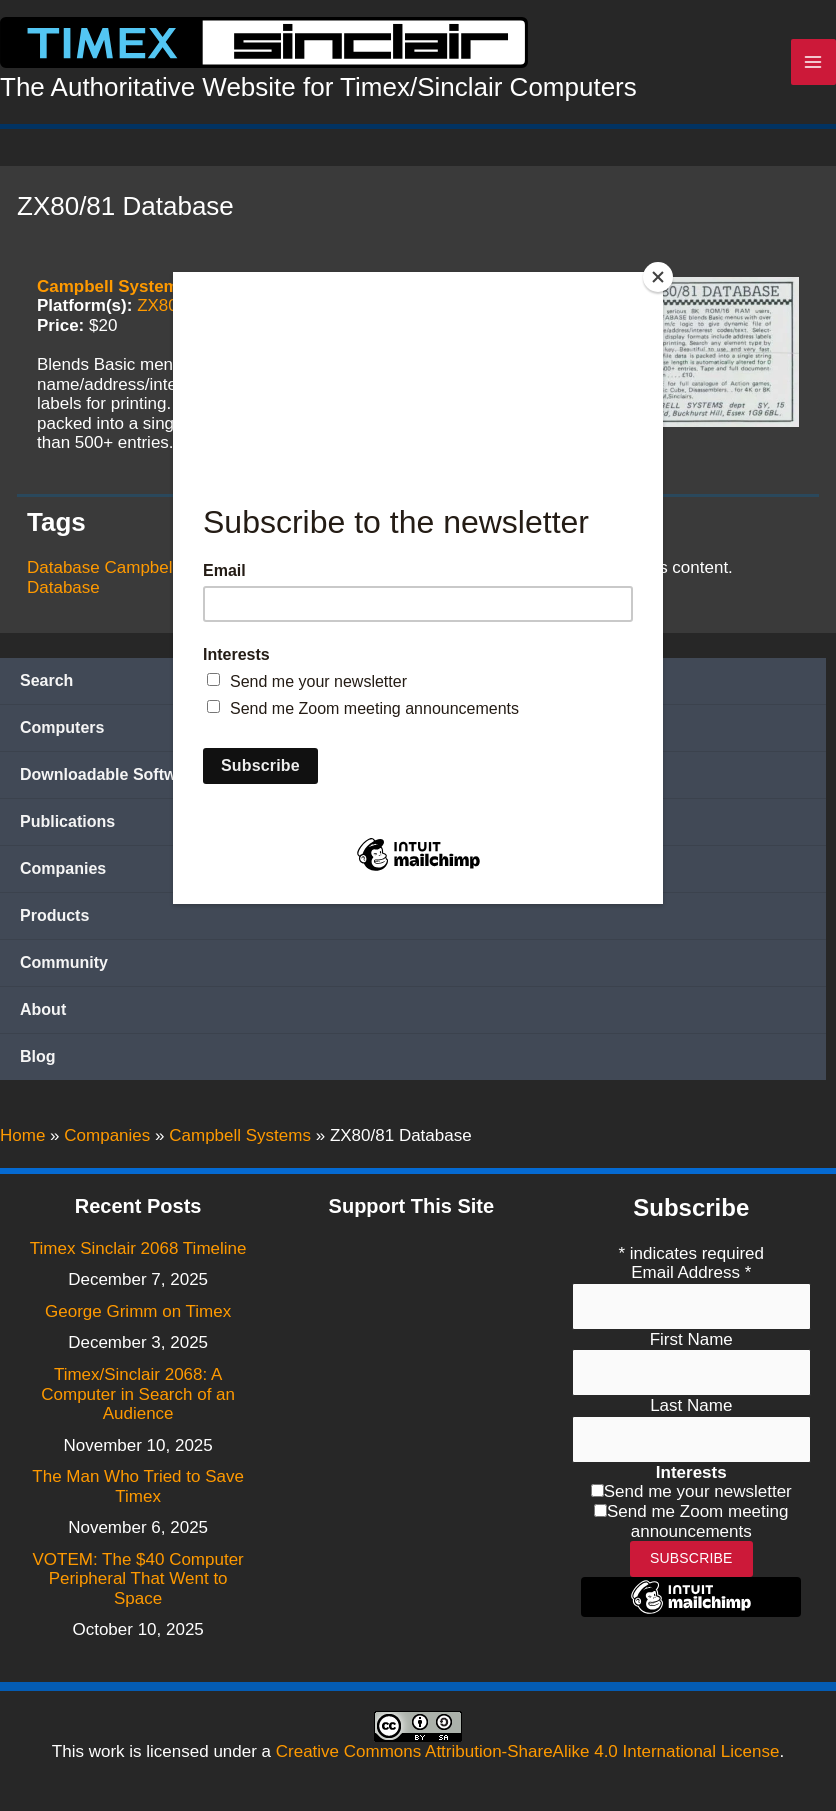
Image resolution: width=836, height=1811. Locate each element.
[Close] (658, 277)
